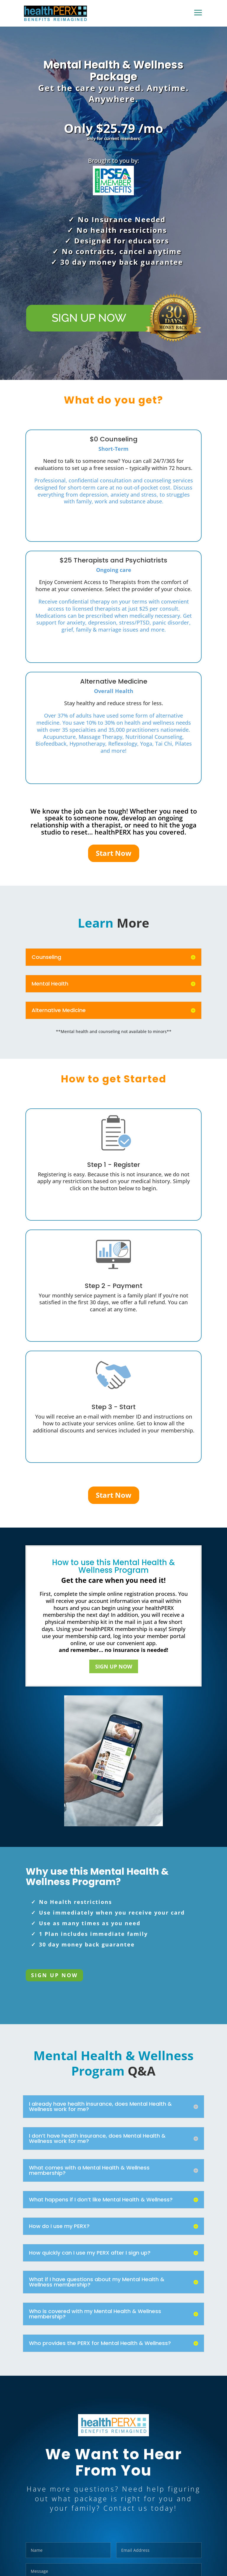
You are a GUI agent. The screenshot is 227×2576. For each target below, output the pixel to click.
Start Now (114, 853)
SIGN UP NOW (113, 1666)
